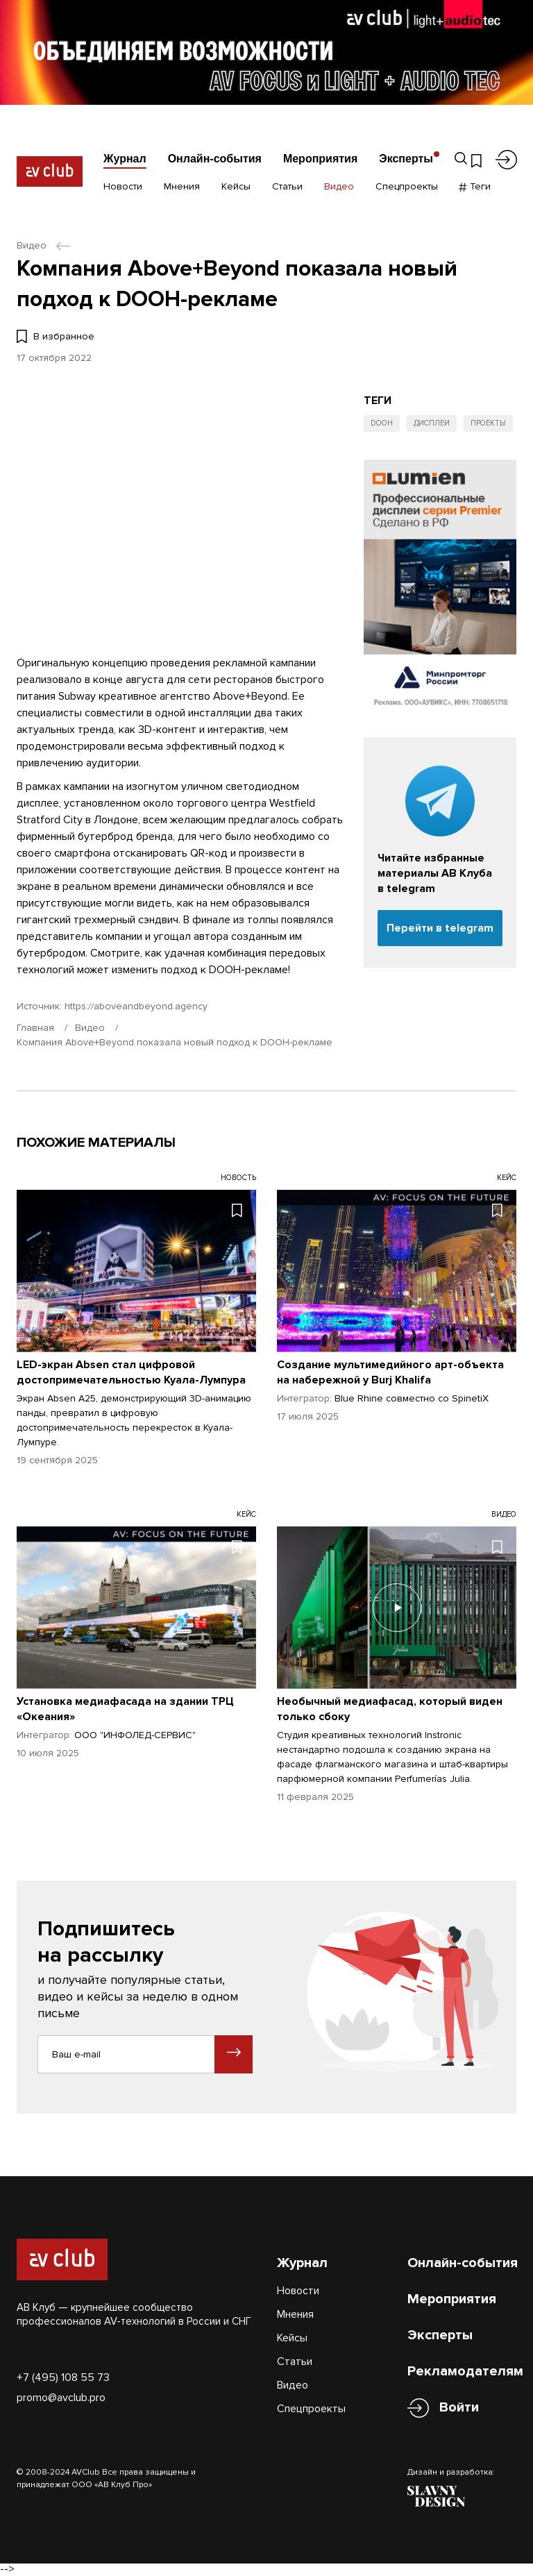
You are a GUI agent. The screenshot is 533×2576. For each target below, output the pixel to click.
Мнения (182, 186)
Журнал (124, 159)
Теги (475, 186)
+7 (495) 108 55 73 (63, 2377)
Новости (122, 186)
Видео (339, 186)
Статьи (287, 186)
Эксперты (406, 159)
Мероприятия (320, 159)
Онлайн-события (215, 159)
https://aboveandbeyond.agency (136, 1006)
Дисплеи (432, 423)
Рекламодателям (465, 2371)
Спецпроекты (406, 186)
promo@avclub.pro (61, 2398)
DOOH (382, 423)
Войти (459, 2407)
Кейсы (236, 186)
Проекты (488, 423)
